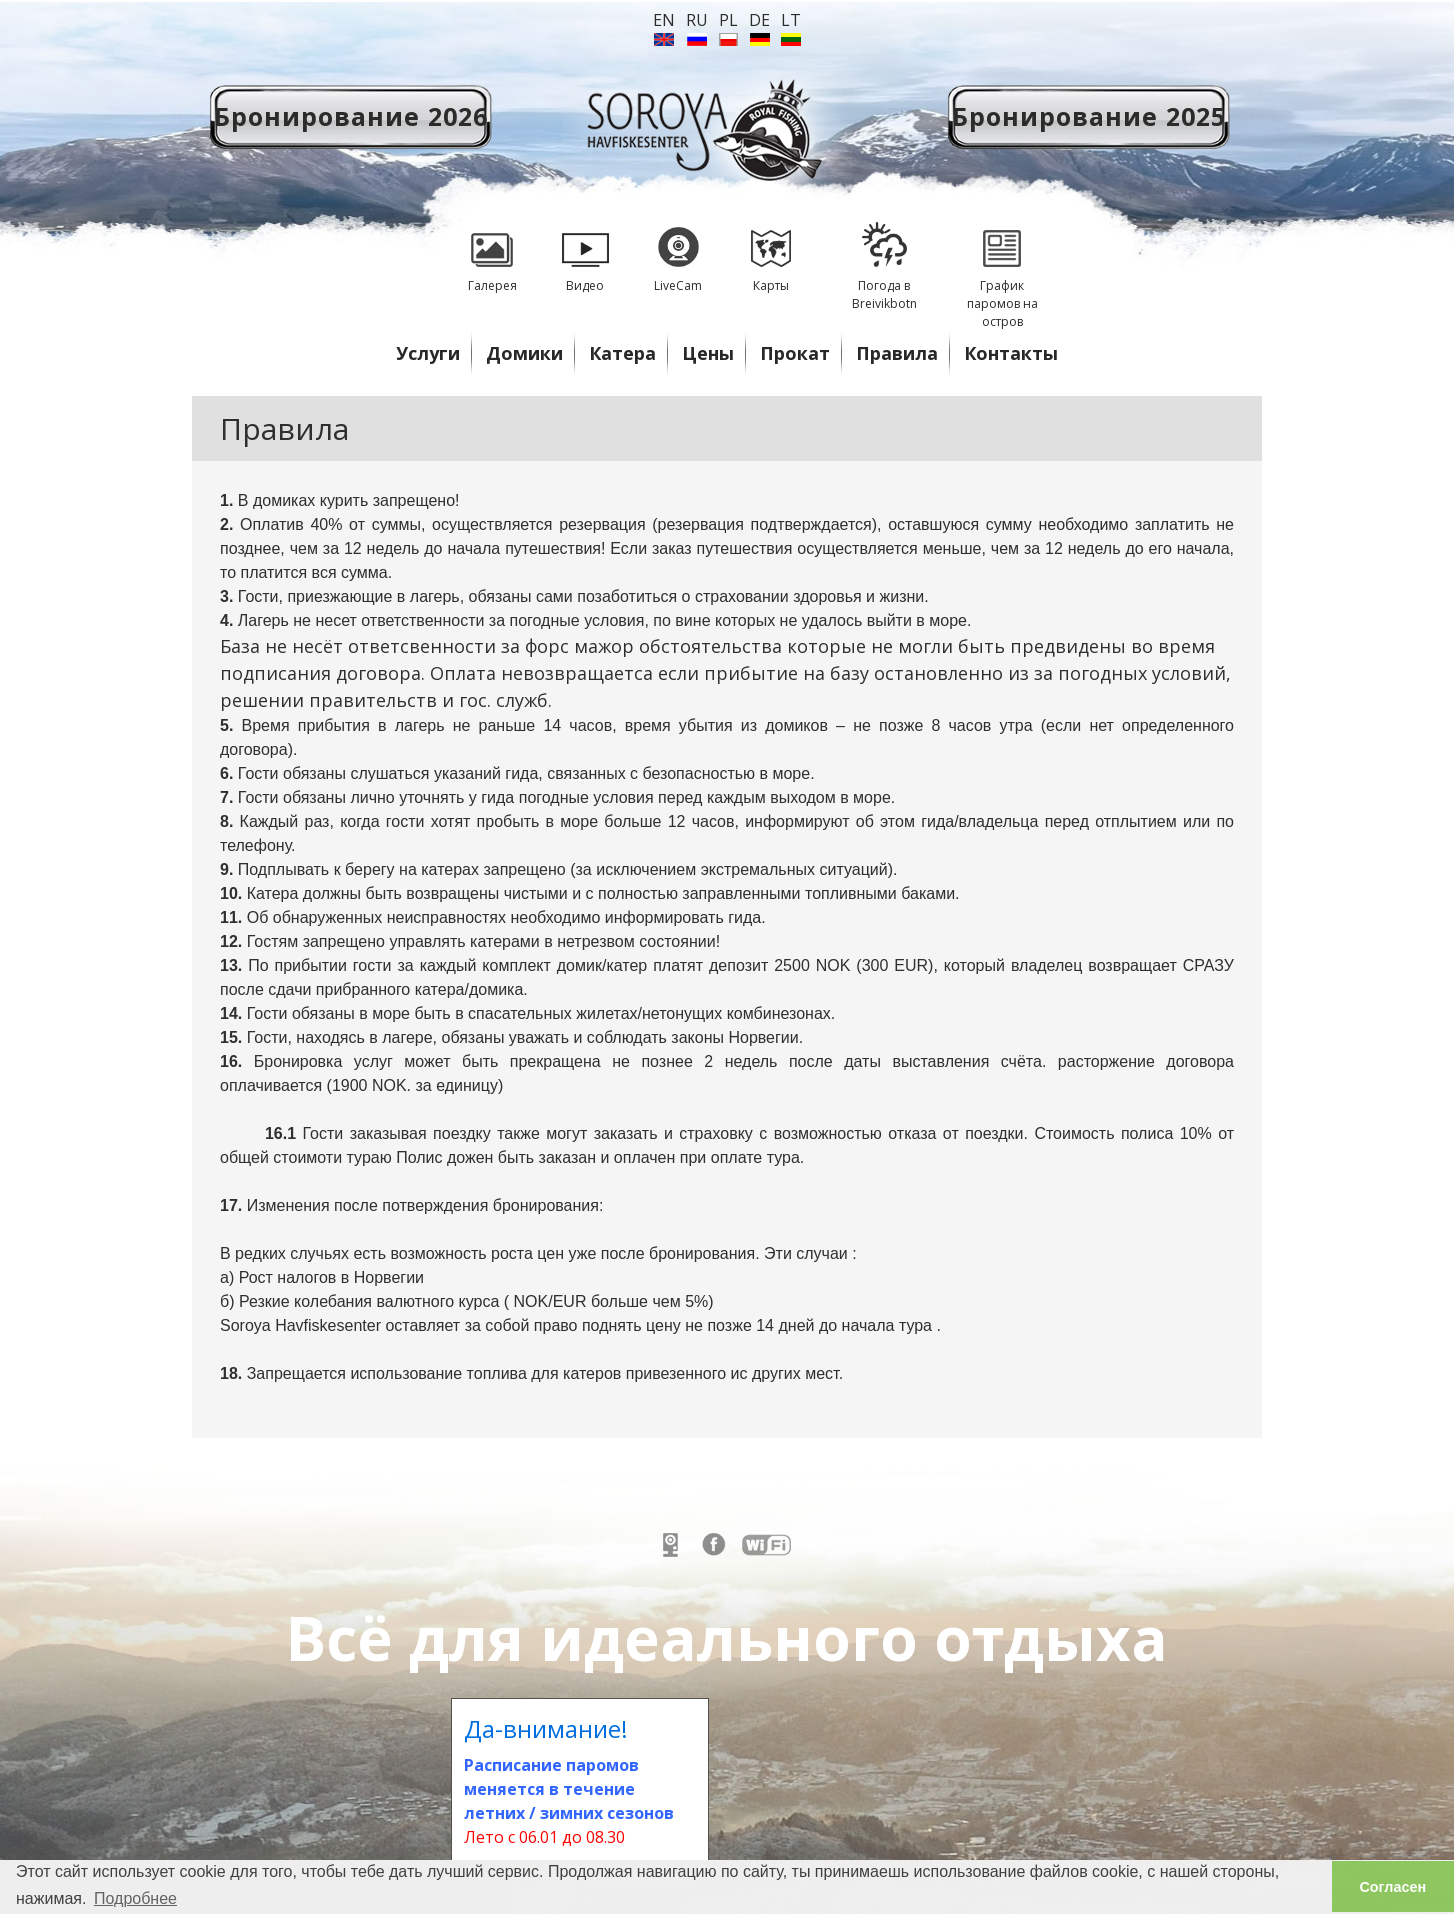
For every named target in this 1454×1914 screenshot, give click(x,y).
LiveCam (678, 250)
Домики (524, 353)
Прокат (795, 353)
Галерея (492, 250)
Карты (771, 250)
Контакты (1011, 353)
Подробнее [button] (135, 1898)
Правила (897, 353)
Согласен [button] (1392, 1887)
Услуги (428, 353)
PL (728, 20)
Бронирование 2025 (1089, 116)
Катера (622, 353)
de (759, 20)
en (664, 20)
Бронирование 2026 (351, 116)
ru (697, 20)
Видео (585, 250)
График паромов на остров (1002, 268)
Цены (708, 353)
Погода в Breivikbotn (884, 259)
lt (791, 20)
